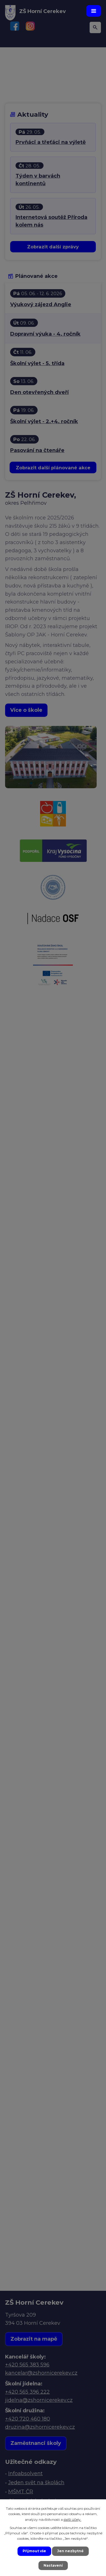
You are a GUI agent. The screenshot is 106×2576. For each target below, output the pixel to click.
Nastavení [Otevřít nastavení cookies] (53, 2565)
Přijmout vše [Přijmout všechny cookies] (34, 2551)
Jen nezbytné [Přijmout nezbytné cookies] (70, 2551)
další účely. (72, 2519)
